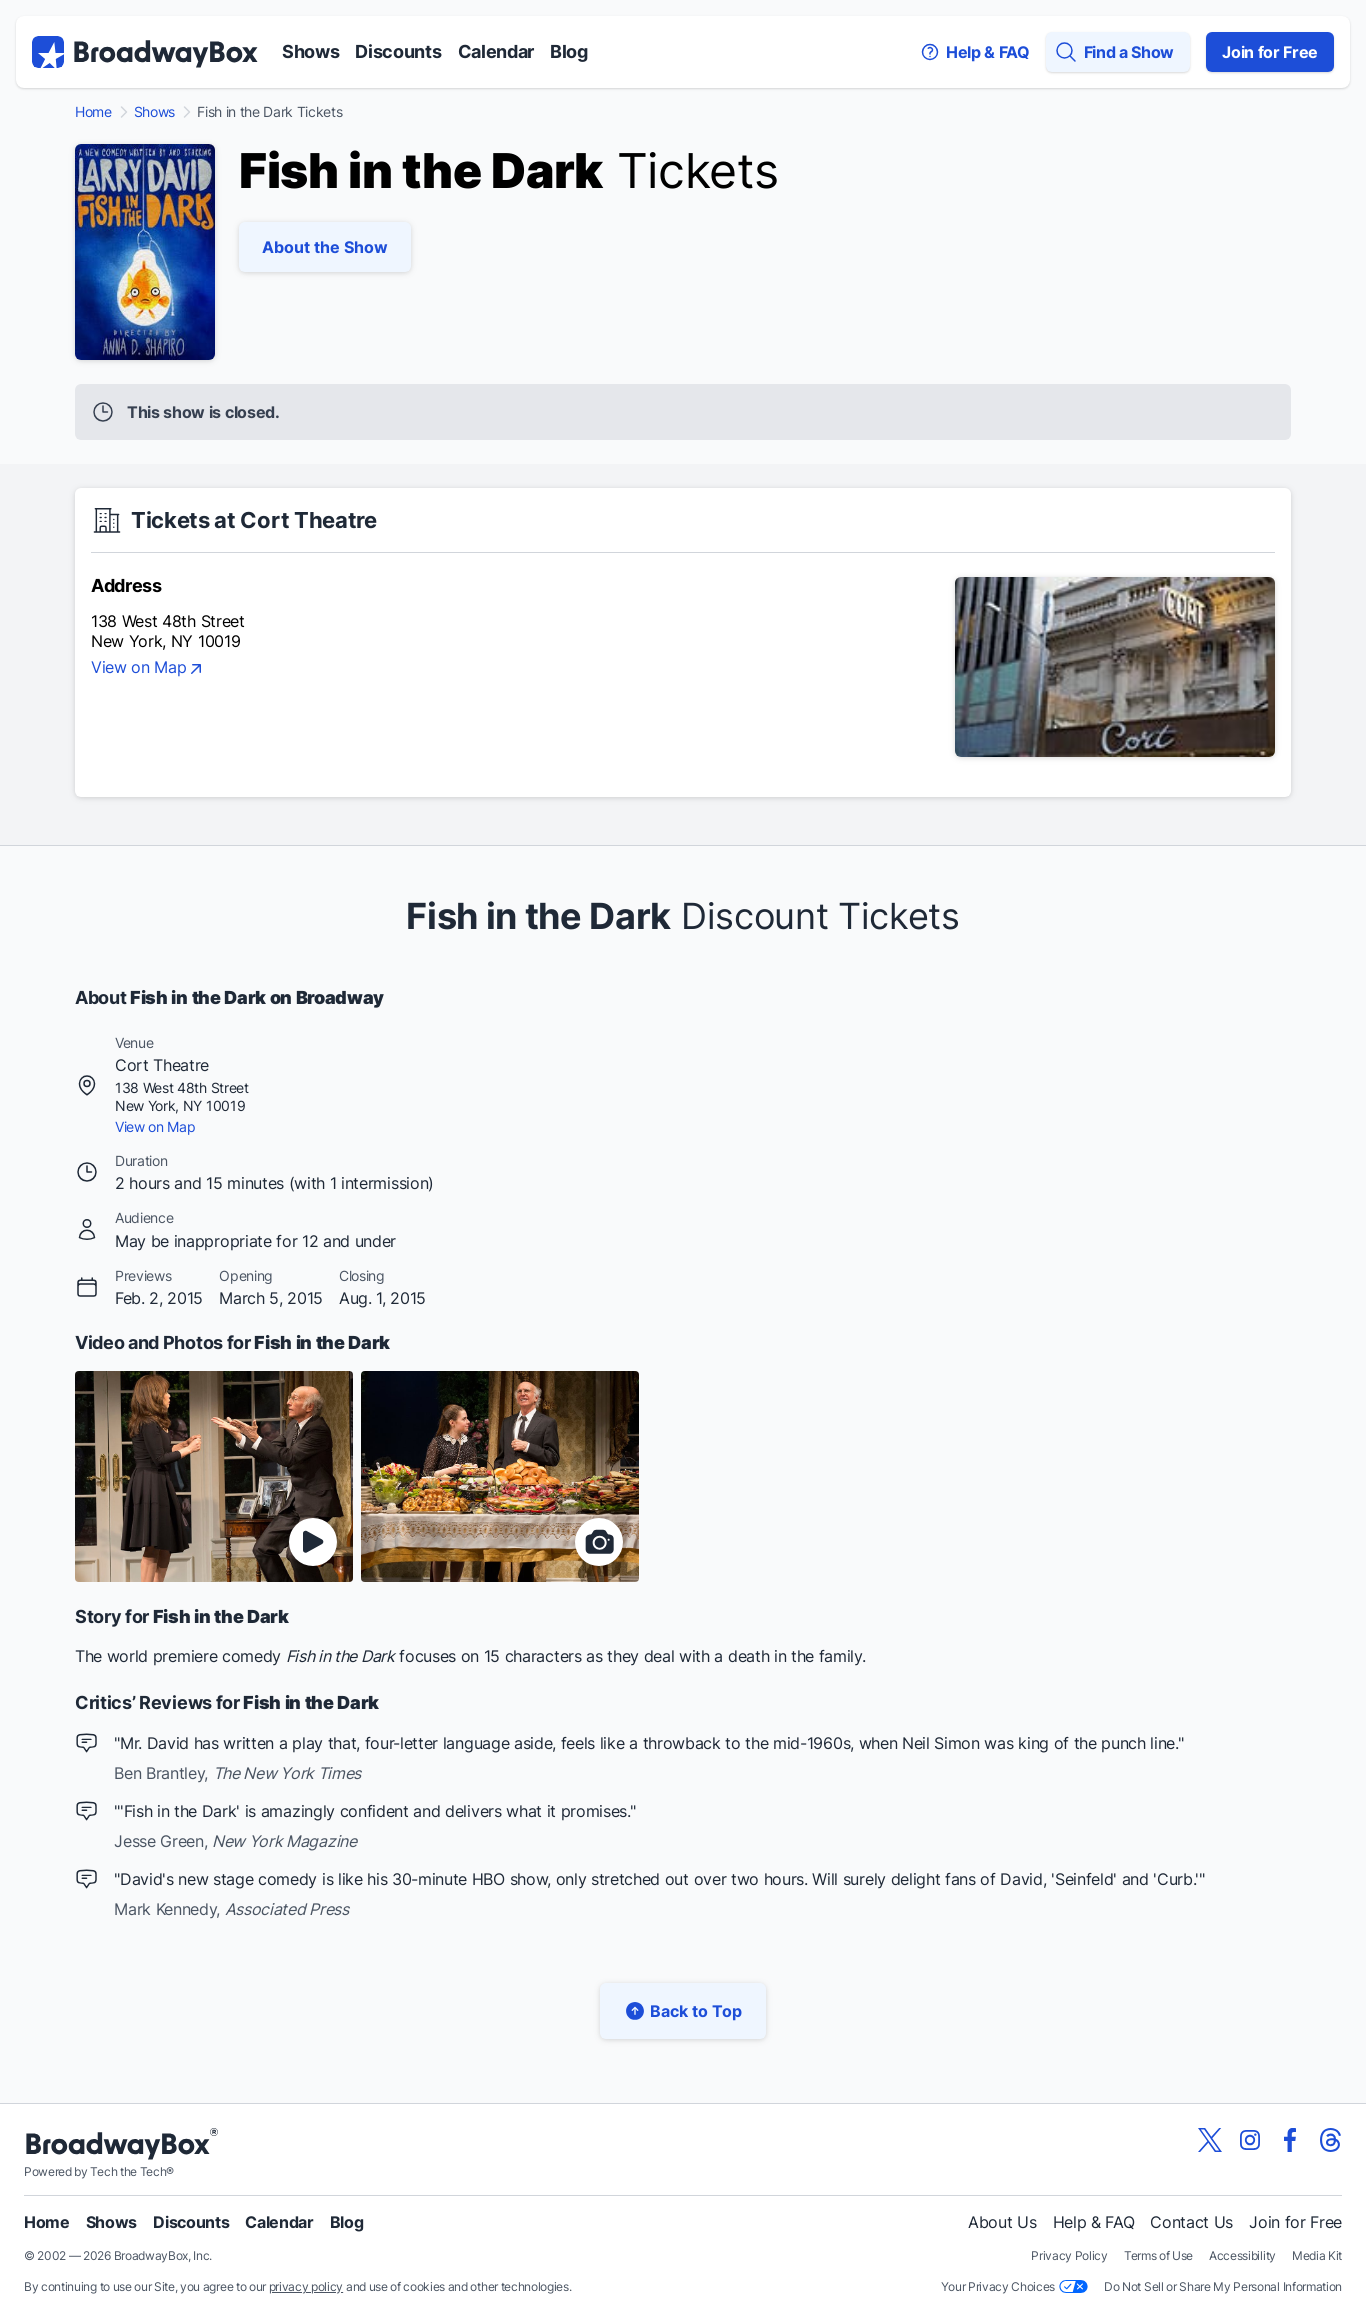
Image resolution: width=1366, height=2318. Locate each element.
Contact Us (1191, 2222)
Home (93, 112)
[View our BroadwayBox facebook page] (1290, 2140)
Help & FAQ (1094, 2222)
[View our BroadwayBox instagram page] (1250, 2140)
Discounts (398, 51)
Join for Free (1270, 52)
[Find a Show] (1118, 52)
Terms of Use (1158, 2255)
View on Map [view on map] (148, 669)
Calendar (496, 51)
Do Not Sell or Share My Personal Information (1223, 2286)
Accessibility (1242, 2255)
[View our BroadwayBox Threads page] (1330, 2140)
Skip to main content (683, 0)
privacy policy (306, 2286)
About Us (1002, 2222)
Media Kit (1317, 2255)
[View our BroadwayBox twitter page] (1210, 2140)
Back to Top (683, 2010)
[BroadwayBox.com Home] (145, 52)
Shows (310, 51)
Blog (569, 51)
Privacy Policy (1069, 2255)
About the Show (325, 247)
